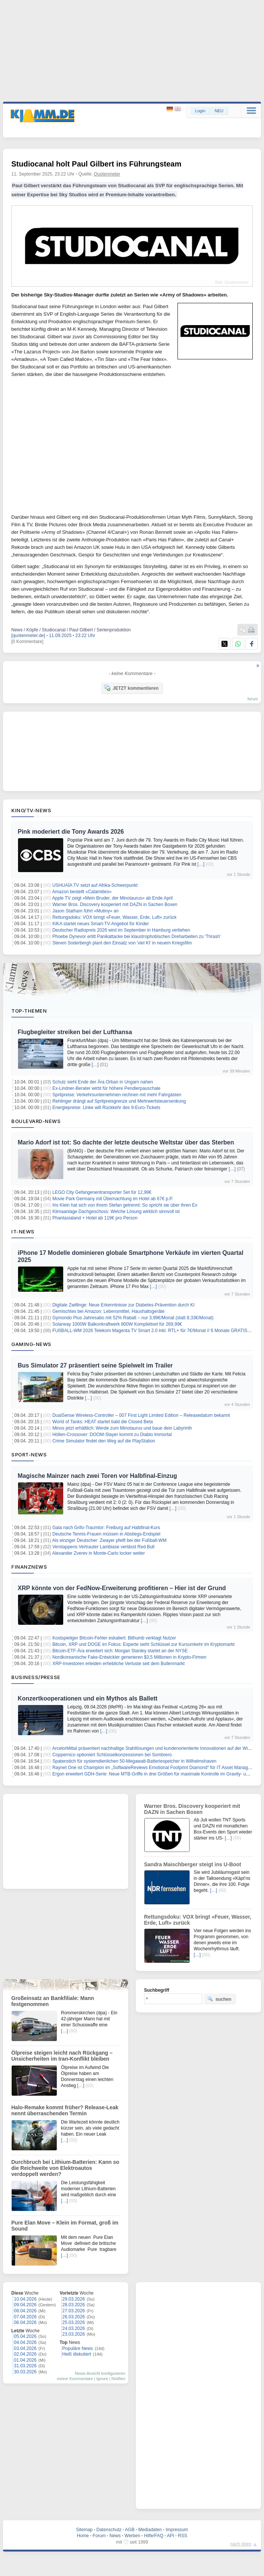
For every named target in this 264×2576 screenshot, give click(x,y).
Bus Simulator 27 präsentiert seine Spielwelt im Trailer (95, 1365)
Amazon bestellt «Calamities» (82, 891)
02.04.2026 (25, 2354)
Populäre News (77, 2348)
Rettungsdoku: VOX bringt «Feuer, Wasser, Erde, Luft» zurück (114, 917)
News (115, 2535)
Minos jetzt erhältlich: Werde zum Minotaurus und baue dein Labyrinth (122, 1428)
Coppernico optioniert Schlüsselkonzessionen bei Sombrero (112, 1754)
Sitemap (84, 2529)
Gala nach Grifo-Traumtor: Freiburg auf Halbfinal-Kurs (106, 1527)
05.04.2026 (25, 2336)
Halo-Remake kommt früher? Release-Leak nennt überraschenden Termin (64, 2110)
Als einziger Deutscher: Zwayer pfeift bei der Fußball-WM (109, 1540)
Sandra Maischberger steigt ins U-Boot (192, 1864)
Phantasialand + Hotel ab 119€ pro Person (95, 1218)
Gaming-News (31, 1344)
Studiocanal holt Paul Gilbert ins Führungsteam (96, 164)
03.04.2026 (25, 2348)
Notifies (118, 2378)
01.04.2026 (25, 2360)
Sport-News (29, 1454)
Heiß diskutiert (76, 2354)
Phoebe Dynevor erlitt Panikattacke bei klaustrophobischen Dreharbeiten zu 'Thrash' (136, 936)
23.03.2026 (73, 2334)
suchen (219, 1999)
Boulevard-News (36, 1121)
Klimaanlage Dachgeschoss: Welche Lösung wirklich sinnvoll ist (116, 1211)
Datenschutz (108, 2529)
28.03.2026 (73, 2304)
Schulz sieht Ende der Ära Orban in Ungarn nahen (102, 1082)
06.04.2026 (25, 2322)
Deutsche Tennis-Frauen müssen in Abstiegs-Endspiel (106, 1534)
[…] (201, 864)
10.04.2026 (25, 2299)
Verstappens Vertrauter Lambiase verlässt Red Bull (103, 1546)
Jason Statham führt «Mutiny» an (85, 911)
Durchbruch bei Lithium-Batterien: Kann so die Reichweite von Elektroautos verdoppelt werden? (65, 2168)
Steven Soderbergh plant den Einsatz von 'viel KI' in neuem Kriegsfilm (122, 943)
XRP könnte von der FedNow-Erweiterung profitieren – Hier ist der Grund (122, 1588)
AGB (129, 2529)
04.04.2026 (25, 2342)
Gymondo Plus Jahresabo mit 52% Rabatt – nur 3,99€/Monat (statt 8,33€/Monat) (132, 1317)
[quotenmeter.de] (28, 635)
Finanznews (29, 1567)
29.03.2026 (73, 2299)
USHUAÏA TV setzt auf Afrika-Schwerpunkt (95, 885)
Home (83, 2535)
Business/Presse (36, 1677)
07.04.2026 (25, 2316)
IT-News (23, 1231)
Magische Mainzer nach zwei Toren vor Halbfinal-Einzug (97, 1476)
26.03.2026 (73, 2316)
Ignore (102, 2378)
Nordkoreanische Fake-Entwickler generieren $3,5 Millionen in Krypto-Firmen (129, 1657)
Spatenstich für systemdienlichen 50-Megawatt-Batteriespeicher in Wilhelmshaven (134, 1761)
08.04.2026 (25, 2310)
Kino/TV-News (31, 810)
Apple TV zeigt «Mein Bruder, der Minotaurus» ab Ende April (112, 898)
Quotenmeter (107, 174)
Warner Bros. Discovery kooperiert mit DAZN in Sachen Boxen (114, 904)
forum (252, 699)
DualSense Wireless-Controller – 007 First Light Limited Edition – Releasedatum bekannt (141, 1415)
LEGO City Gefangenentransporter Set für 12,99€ (101, 1192)
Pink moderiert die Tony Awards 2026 (71, 831)
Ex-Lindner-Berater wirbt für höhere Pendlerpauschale (106, 1088)
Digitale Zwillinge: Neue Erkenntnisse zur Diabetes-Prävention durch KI (123, 1305)
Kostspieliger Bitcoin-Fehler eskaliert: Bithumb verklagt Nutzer (114, 1638)
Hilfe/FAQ (153, 2535)
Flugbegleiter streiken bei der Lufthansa (75, 1032)
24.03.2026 (73, 2328)
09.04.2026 (25, 2304)
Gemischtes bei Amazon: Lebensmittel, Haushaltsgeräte (108, 1311)
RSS (182, 2535)
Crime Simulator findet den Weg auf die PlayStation (103, 1441)
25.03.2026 (73, 2322)
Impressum (176, 2529)
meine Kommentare (75, 2378)
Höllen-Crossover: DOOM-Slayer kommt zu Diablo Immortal (111, 1434)
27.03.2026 (73, 2310)
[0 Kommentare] (27, 641)
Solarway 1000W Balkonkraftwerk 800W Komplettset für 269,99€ (117, 1324)
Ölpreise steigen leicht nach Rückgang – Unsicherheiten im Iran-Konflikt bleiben (61, 2056)
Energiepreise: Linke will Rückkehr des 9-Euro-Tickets (106, 1107)
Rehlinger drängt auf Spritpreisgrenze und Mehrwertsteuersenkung (119, 1101)
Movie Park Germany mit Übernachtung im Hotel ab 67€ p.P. (112, 1198)
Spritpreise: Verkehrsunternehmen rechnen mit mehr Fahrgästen (116, 1094)
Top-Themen (29, 1011)
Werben (132, 2535)
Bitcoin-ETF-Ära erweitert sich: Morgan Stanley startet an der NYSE (120, 1650)
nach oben (240, 2544)
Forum (99, 2535)
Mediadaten (150, 2529)
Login (200, 110)
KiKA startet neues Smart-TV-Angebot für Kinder (100, 923)
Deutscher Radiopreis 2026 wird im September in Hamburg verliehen (121, 930)
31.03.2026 (25, 2365)
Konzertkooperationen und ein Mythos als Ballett (88, 1698)
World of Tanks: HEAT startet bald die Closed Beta (102, 1421)
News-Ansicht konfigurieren (100, 2373)
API (170, 2535)
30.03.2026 (25, 2371)
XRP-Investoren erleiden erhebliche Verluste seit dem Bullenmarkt (118, 1663)
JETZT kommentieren (131, 688)
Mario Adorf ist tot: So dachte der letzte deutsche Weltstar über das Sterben (126, 1142)
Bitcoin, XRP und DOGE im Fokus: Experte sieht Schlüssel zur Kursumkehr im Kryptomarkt (143, 1644)
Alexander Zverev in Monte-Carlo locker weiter (98, 1553)
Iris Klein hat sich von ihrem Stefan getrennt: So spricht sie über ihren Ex (124, 1205)
